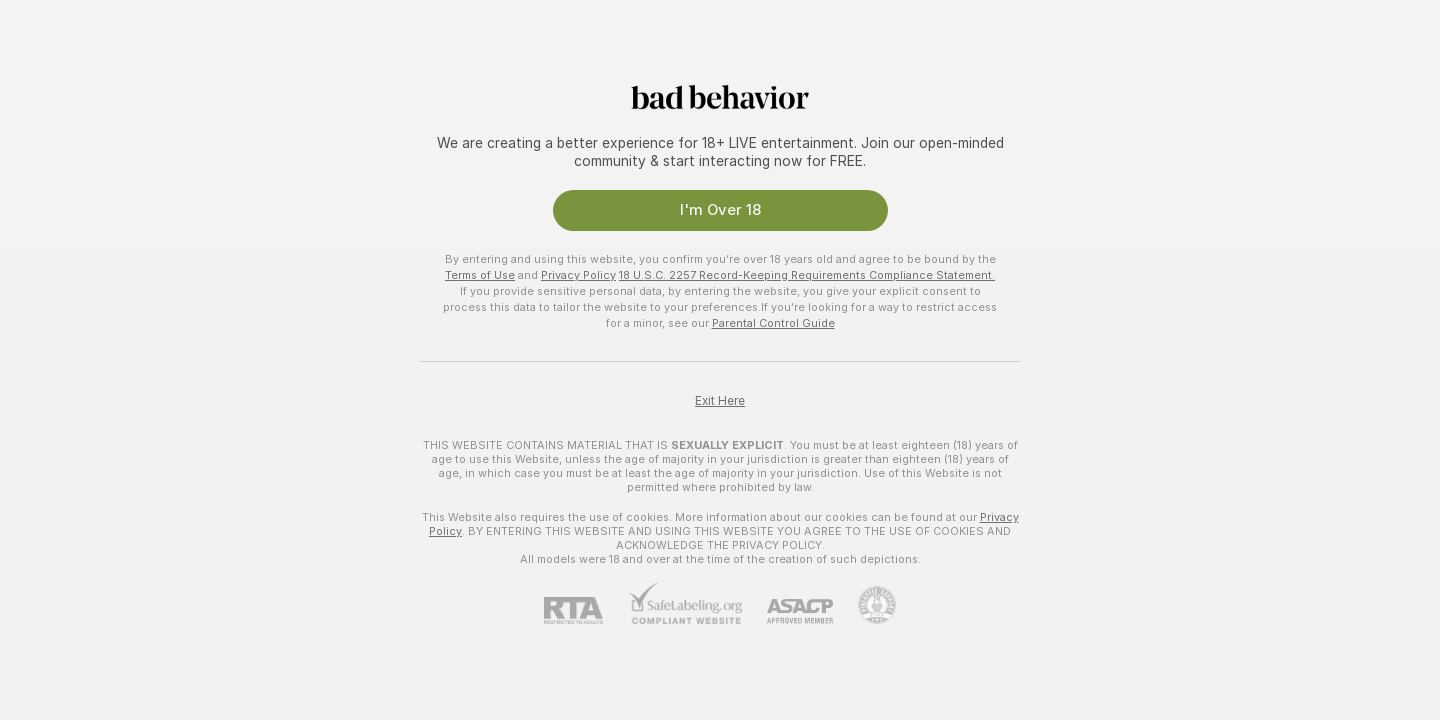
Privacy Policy (578, 275)
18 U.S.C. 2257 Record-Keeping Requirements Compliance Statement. (807, 275)
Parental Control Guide (773, 323)
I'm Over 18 (720, 210)
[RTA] (586, 610)
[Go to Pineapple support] (864, 605)
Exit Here (720, 401)
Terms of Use (480, 275)
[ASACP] (787, 611)
